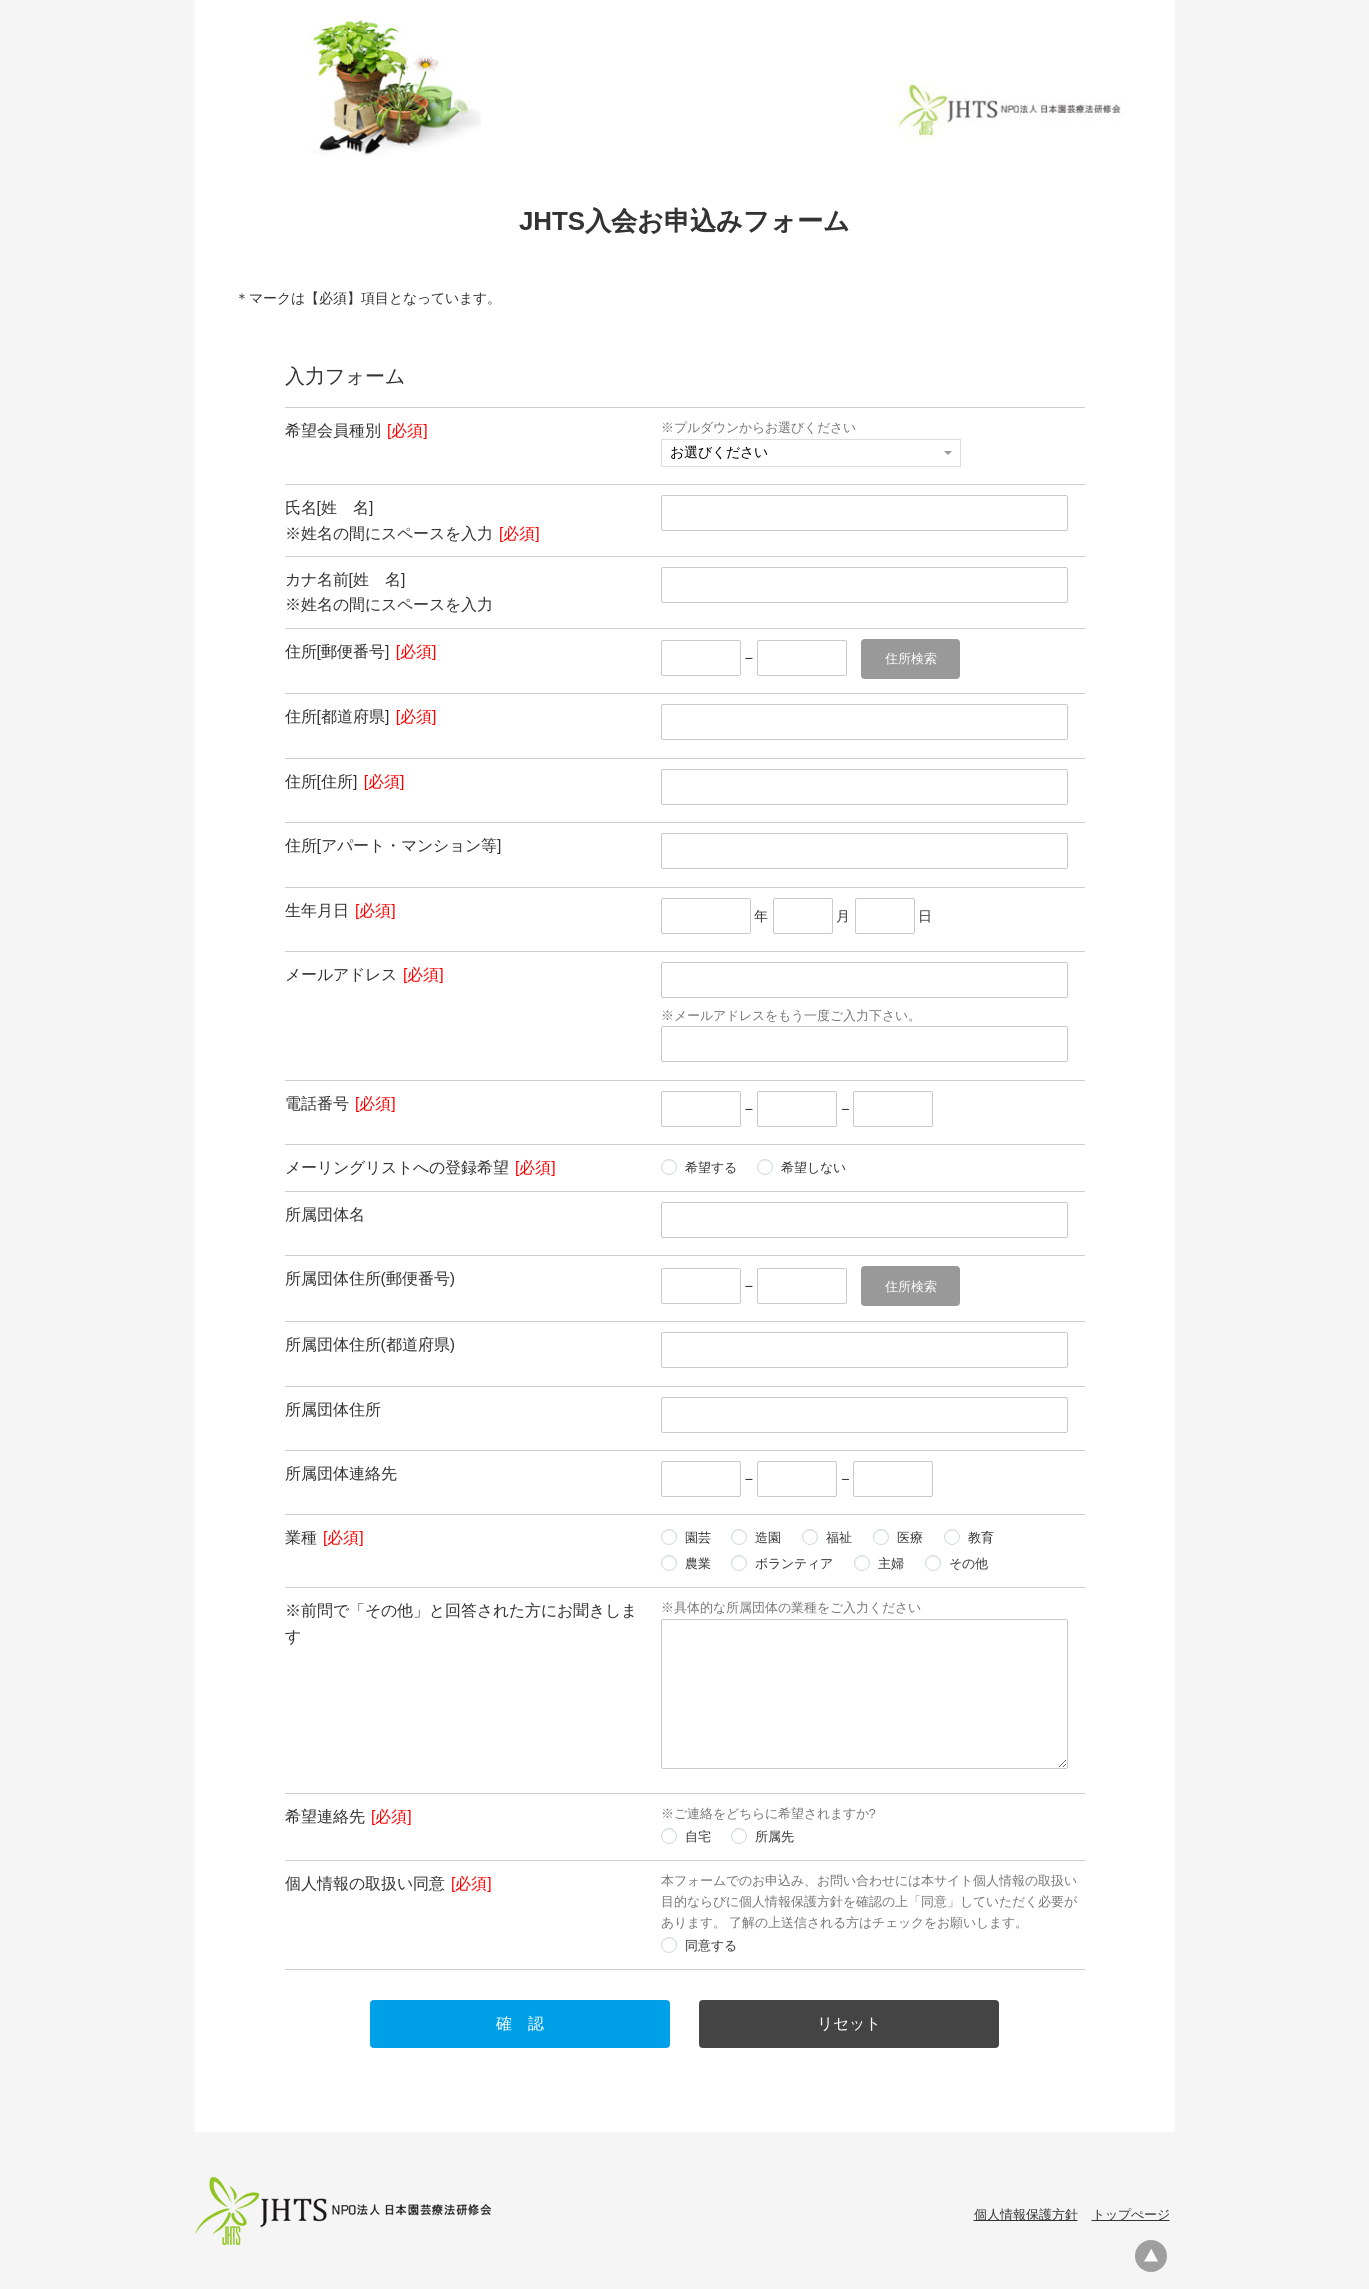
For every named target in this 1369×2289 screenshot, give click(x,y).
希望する (711, 1165)
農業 (698, 1560)
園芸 (698, 1534)
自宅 (698, 1833)
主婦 (891, 1560)
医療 (910, 1534)
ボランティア (794, 1560)
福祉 (839, 1534)
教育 (981, 1534)
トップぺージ (1131, 2211)
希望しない (813, 1165)
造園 (768, 1534)
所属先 (774, 1833)
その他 (968, 1560)
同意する (711, 1942)
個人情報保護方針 (1026, 2211)
